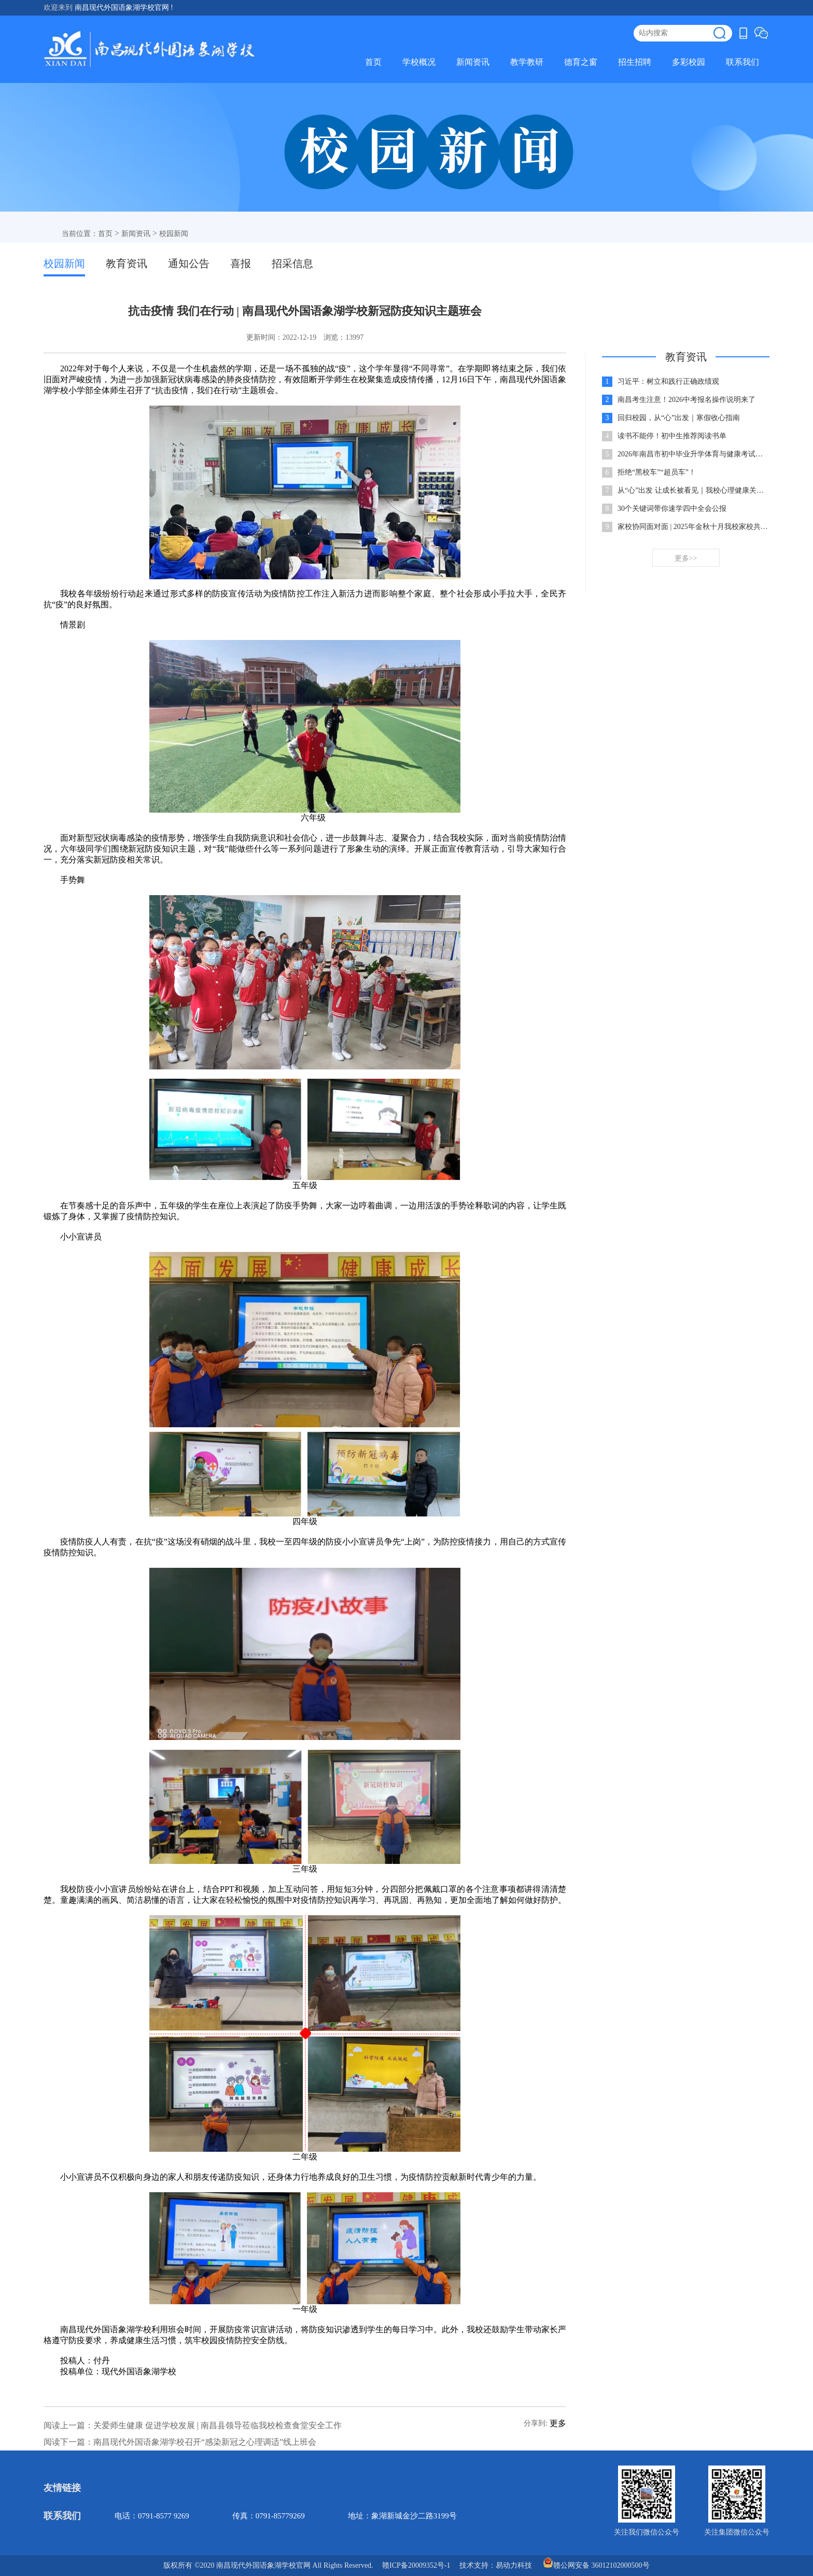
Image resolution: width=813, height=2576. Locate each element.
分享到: (536, 2423)
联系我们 (742, 62)
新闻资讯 (472, 62)
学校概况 (419, 62)
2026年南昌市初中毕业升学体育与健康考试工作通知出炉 (693, 454)
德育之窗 (580, 62)
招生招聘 (634, 62)
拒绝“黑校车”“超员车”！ (657, 472)
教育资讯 (126, 263)
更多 (558, 2423)
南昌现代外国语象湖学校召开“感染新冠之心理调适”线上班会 (204, 2442)
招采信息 (292, 263)
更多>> (686, 558)
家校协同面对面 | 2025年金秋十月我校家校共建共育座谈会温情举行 (693, 527)
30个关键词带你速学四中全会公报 (672, 508)
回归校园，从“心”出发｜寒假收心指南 (679, 418)
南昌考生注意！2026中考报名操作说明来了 (686, 399)
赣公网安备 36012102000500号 (596, 2562)
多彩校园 (688, 62)
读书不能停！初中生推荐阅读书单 (672, 436)
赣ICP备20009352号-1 (416, 2565)
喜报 (240, 263)
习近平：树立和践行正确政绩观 (668, 381)
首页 (373, 62)
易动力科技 (514, 2565)
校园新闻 (173, 234)
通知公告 (188, 263)
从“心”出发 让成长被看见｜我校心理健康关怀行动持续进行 (693, 490)
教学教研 (526, 62)
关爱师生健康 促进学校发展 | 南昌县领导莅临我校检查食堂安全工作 (217, 2425)
